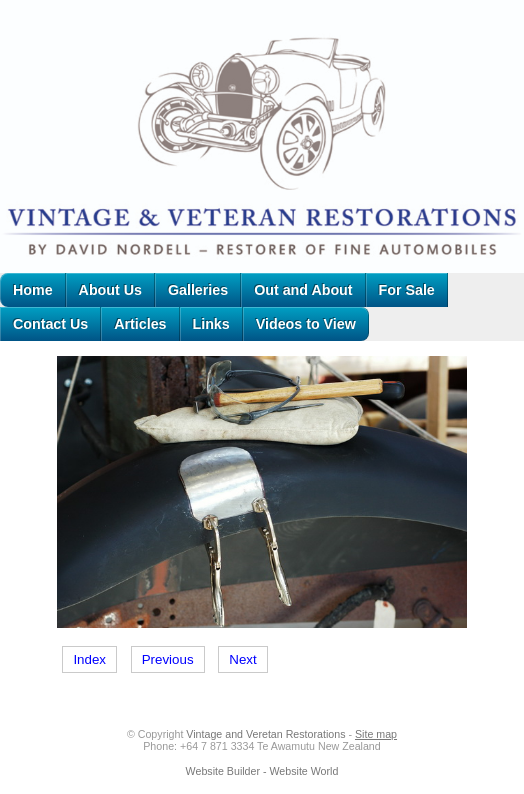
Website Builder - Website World (262, 771)
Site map (376, 734)
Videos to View (306, 324)
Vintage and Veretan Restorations (265, 734)
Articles (140, 324)
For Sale (407, 290)
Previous (168, 659)
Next (242, 659)
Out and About (303, 290)
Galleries (198, 290)
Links (211, 324)
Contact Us (50, 324)
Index (89, 659)
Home (33, 290)
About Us (110, 290)
